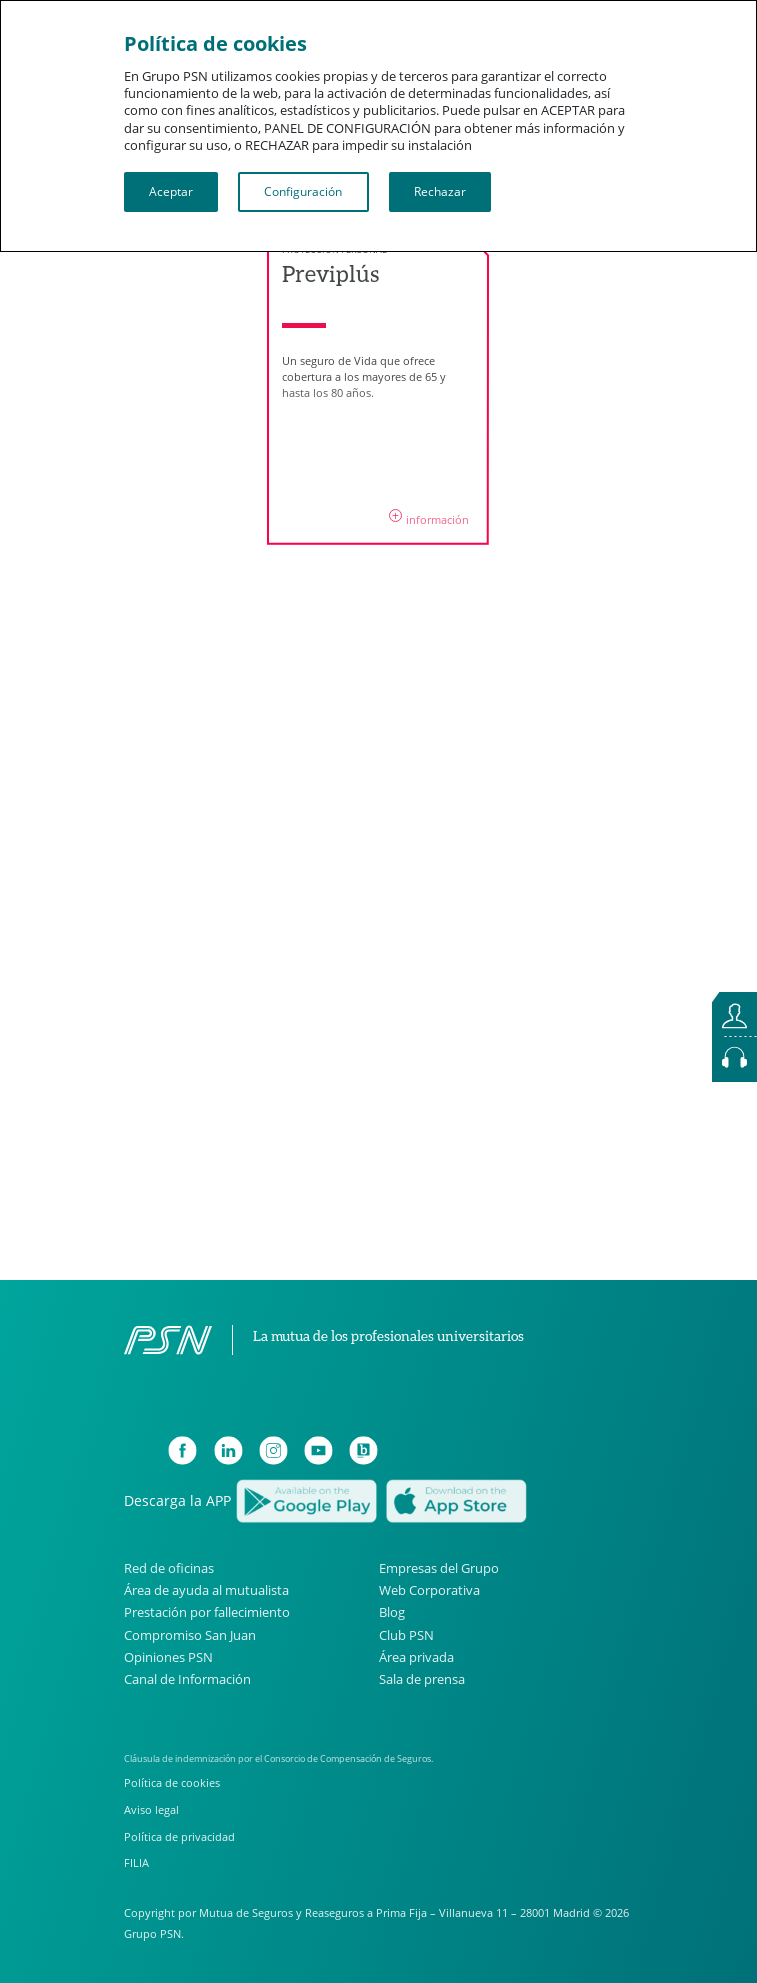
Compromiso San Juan (190, 1635)
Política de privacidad (179, 1836)
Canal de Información (187, 1679)
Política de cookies (172, 1782)
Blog (392, 1612)
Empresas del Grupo (439, 1568)
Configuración (303, 191)
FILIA (136, 1862)
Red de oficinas (169, 1568)
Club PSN (406, 1635)
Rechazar (440, 191)
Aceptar (171, 191)
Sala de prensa (422, 1679)
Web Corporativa (429, 1590)
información (429, 518)
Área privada (416, 1657)
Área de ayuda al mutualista (206, 1590)
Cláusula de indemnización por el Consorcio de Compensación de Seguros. (278, 1758)
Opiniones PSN (168, 1657)
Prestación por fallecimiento (207, 1612)
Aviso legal (151, 1809)
